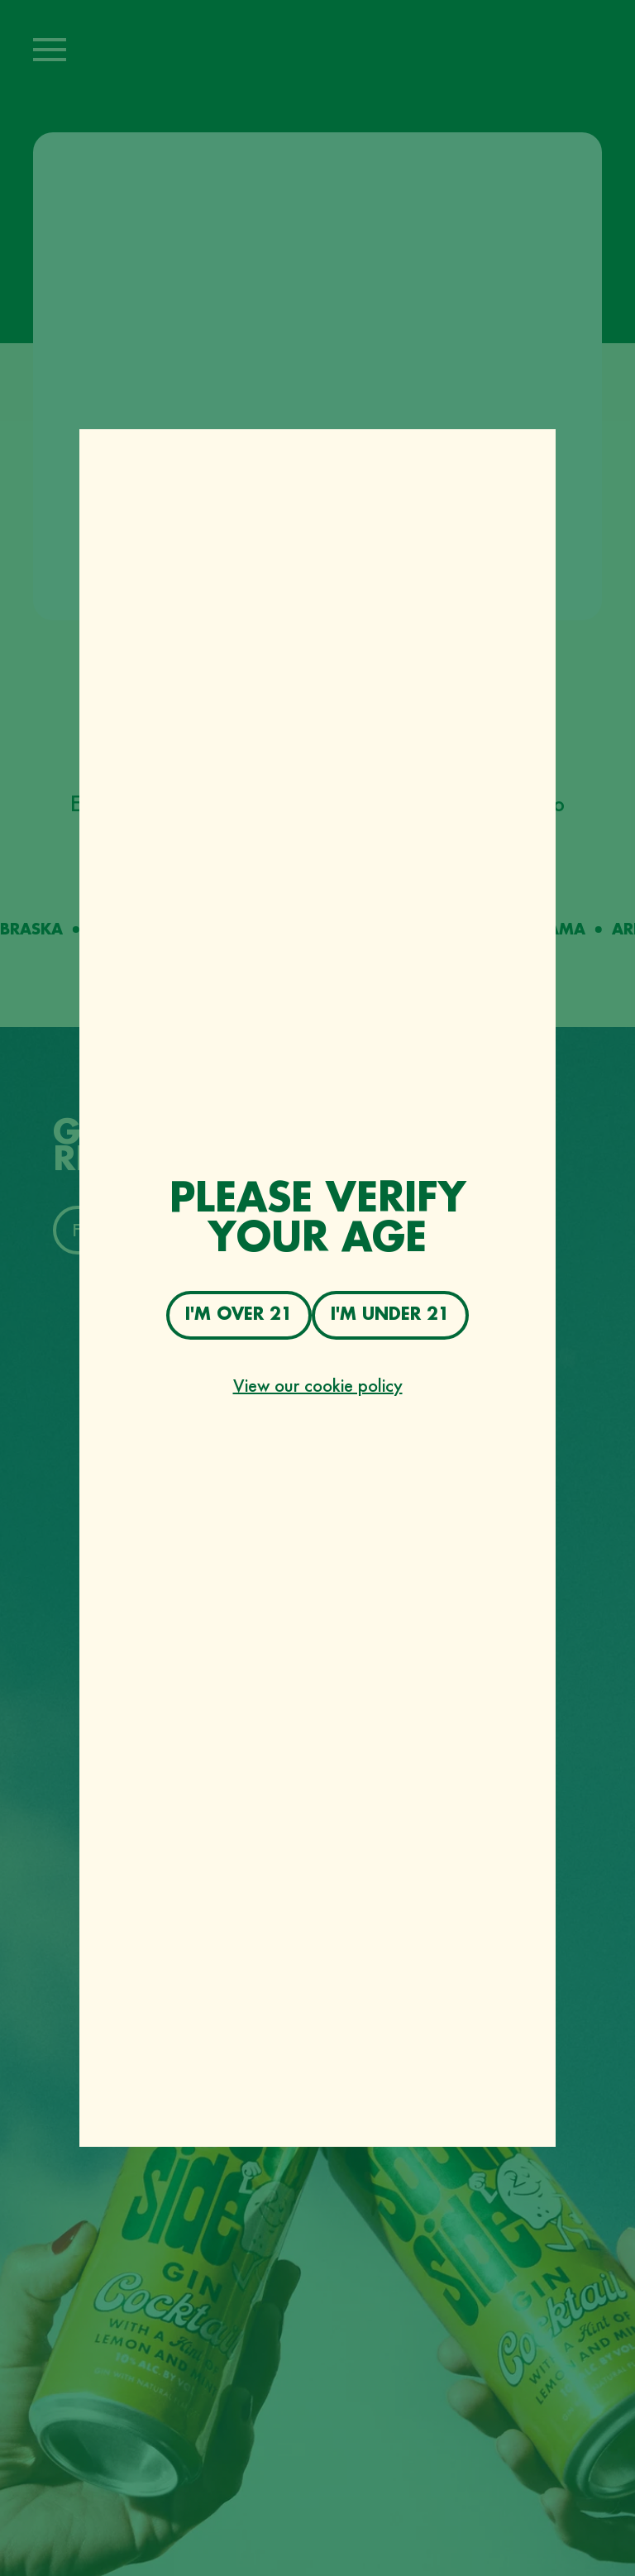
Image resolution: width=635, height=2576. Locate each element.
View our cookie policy (318, 1385)
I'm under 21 (390, 1314)
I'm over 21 (239, 1314)
